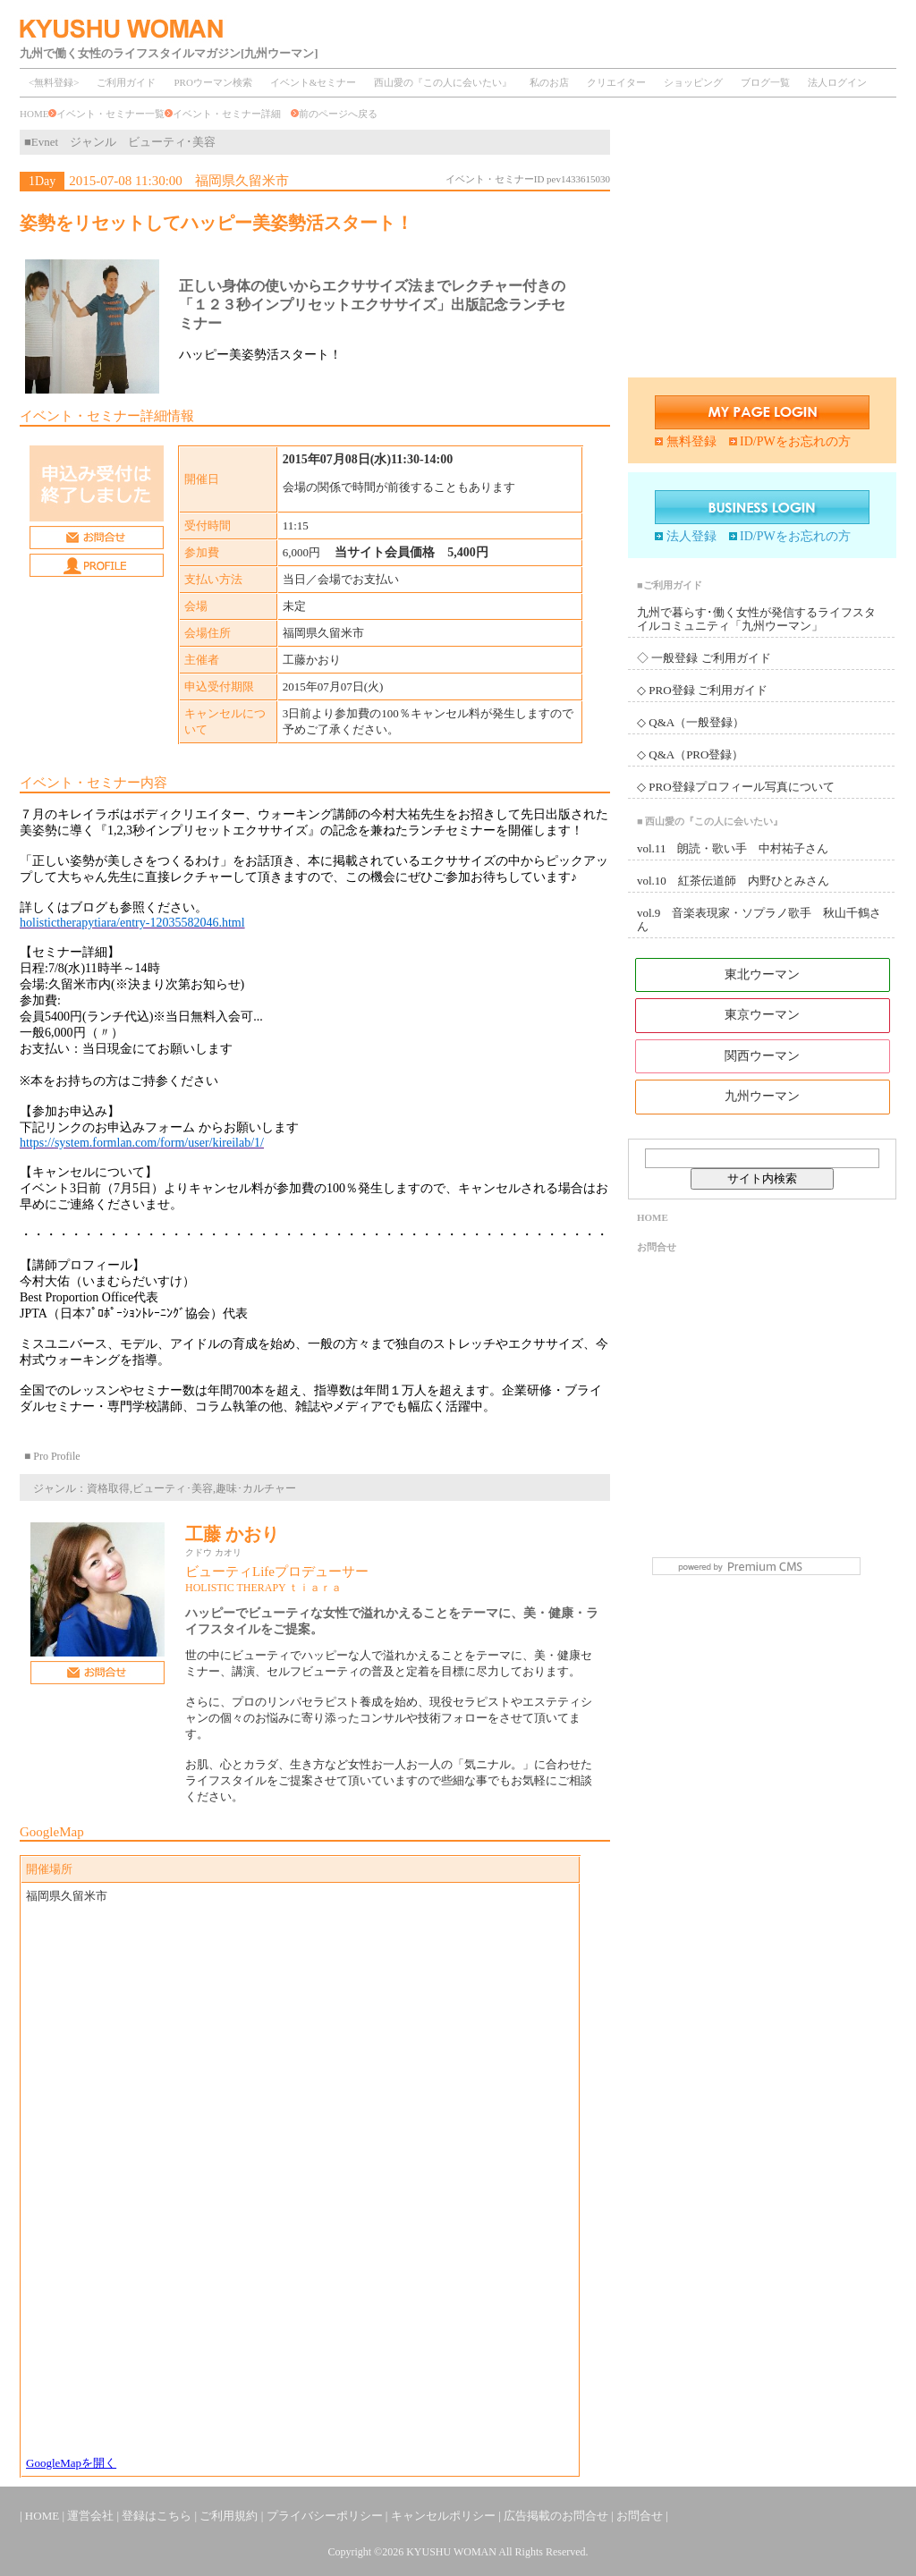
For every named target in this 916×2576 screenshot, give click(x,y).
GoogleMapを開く (71, 2463)
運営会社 (91, 2515)
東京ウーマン (762, 1014)
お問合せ (656, 1246)
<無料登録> (54, 82)
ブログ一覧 (765, 82)
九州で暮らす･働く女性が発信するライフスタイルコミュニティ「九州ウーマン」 (756, 619)
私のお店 (549, 82)
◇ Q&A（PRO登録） (690, 754)
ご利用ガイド (126, 82)
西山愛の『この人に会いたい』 (443, 82)
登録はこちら (158, 2515)
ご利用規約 (229, 2515)
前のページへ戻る (334, 113)
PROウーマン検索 (212, 82)
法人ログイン (837, 82)
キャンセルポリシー (444, 2515)
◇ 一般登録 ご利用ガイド (704, 658)
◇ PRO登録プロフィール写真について (736, 786)
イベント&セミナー (313, 82)
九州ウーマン (762, 1096)
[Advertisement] (762, 244)
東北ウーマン (762, 974)
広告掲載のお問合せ (557, 2515)
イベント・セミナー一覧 (110, 113)
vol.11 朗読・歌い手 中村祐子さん (732, 848)
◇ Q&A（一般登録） (690, 722)
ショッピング (693, 82)
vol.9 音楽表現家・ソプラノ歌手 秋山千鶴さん (759, 919)
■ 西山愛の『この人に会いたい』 (710, 821)
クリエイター (616, 82)
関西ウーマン (762, 1056)
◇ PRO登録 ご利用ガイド (702, 690)
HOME (34, 113)
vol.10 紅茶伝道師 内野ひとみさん (733, 880)
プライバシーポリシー (326, 2515)
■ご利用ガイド (669, 585)
